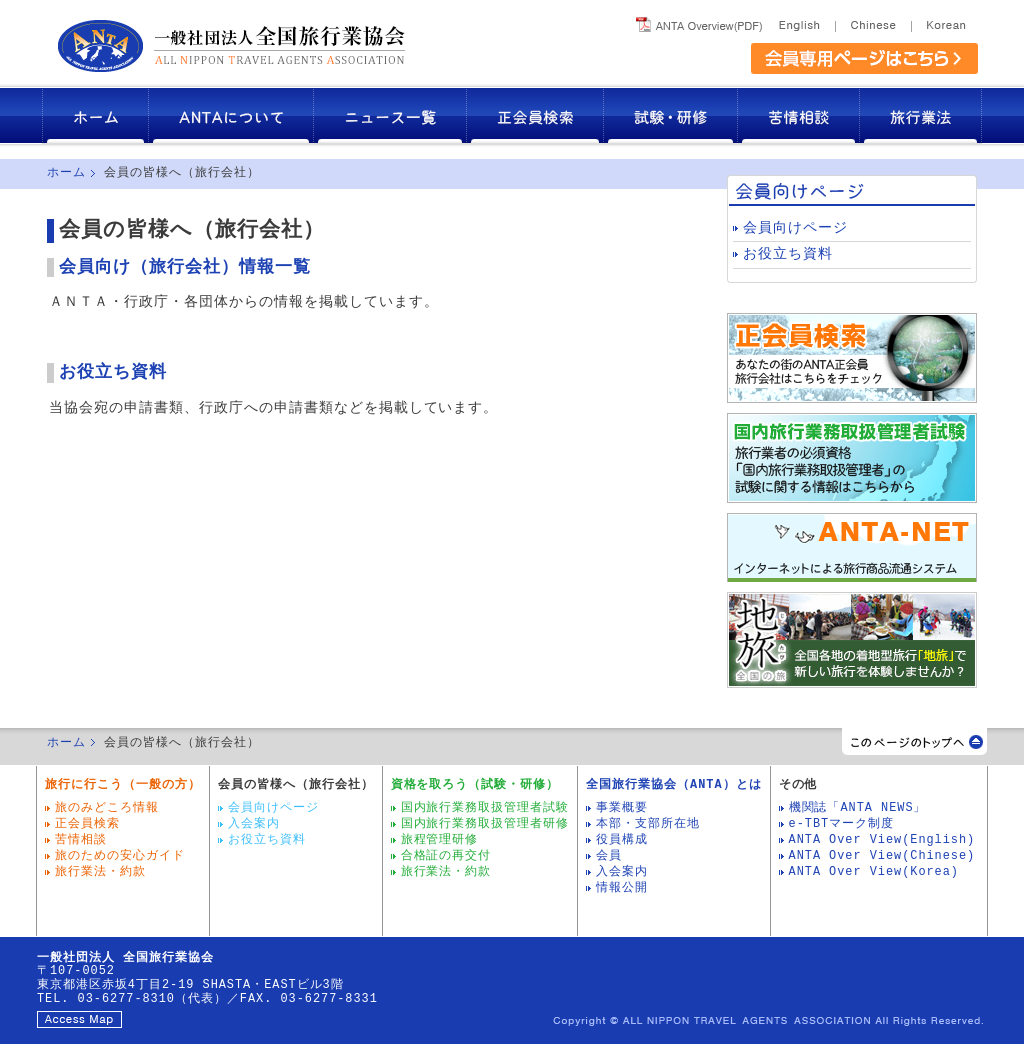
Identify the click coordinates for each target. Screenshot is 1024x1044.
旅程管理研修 (440, 840)
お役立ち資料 (113, 372)
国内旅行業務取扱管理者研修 (485, 824)
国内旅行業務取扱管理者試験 (485, 808)
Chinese (873, 21)
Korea (944, 21)
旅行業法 (921, 115)
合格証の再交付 (446, 856)
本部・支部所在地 (648, 824)
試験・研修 (671, 115)
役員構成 (622, 840)
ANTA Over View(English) (882, 840)
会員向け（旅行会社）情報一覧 (185, 267)
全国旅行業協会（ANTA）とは (673, 785)
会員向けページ (795, 228)
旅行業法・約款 (100, 872)
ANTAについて (231, 115)
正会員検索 (535, 115)
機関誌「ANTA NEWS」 (858, 808)
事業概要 (622, 808)
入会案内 (254, 824)
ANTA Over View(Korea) (874, 872)
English (802, 21)
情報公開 (622, 888)
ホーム (95, 115)
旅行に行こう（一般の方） (123, 785)
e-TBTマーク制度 (841, 824)
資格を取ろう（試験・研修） (475, 785)
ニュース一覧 (390, 115)
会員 (609, 856)
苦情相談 (799, 115)
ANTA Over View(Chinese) (882, 856)
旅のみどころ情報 (107, 808)
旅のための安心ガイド (120, 856)
